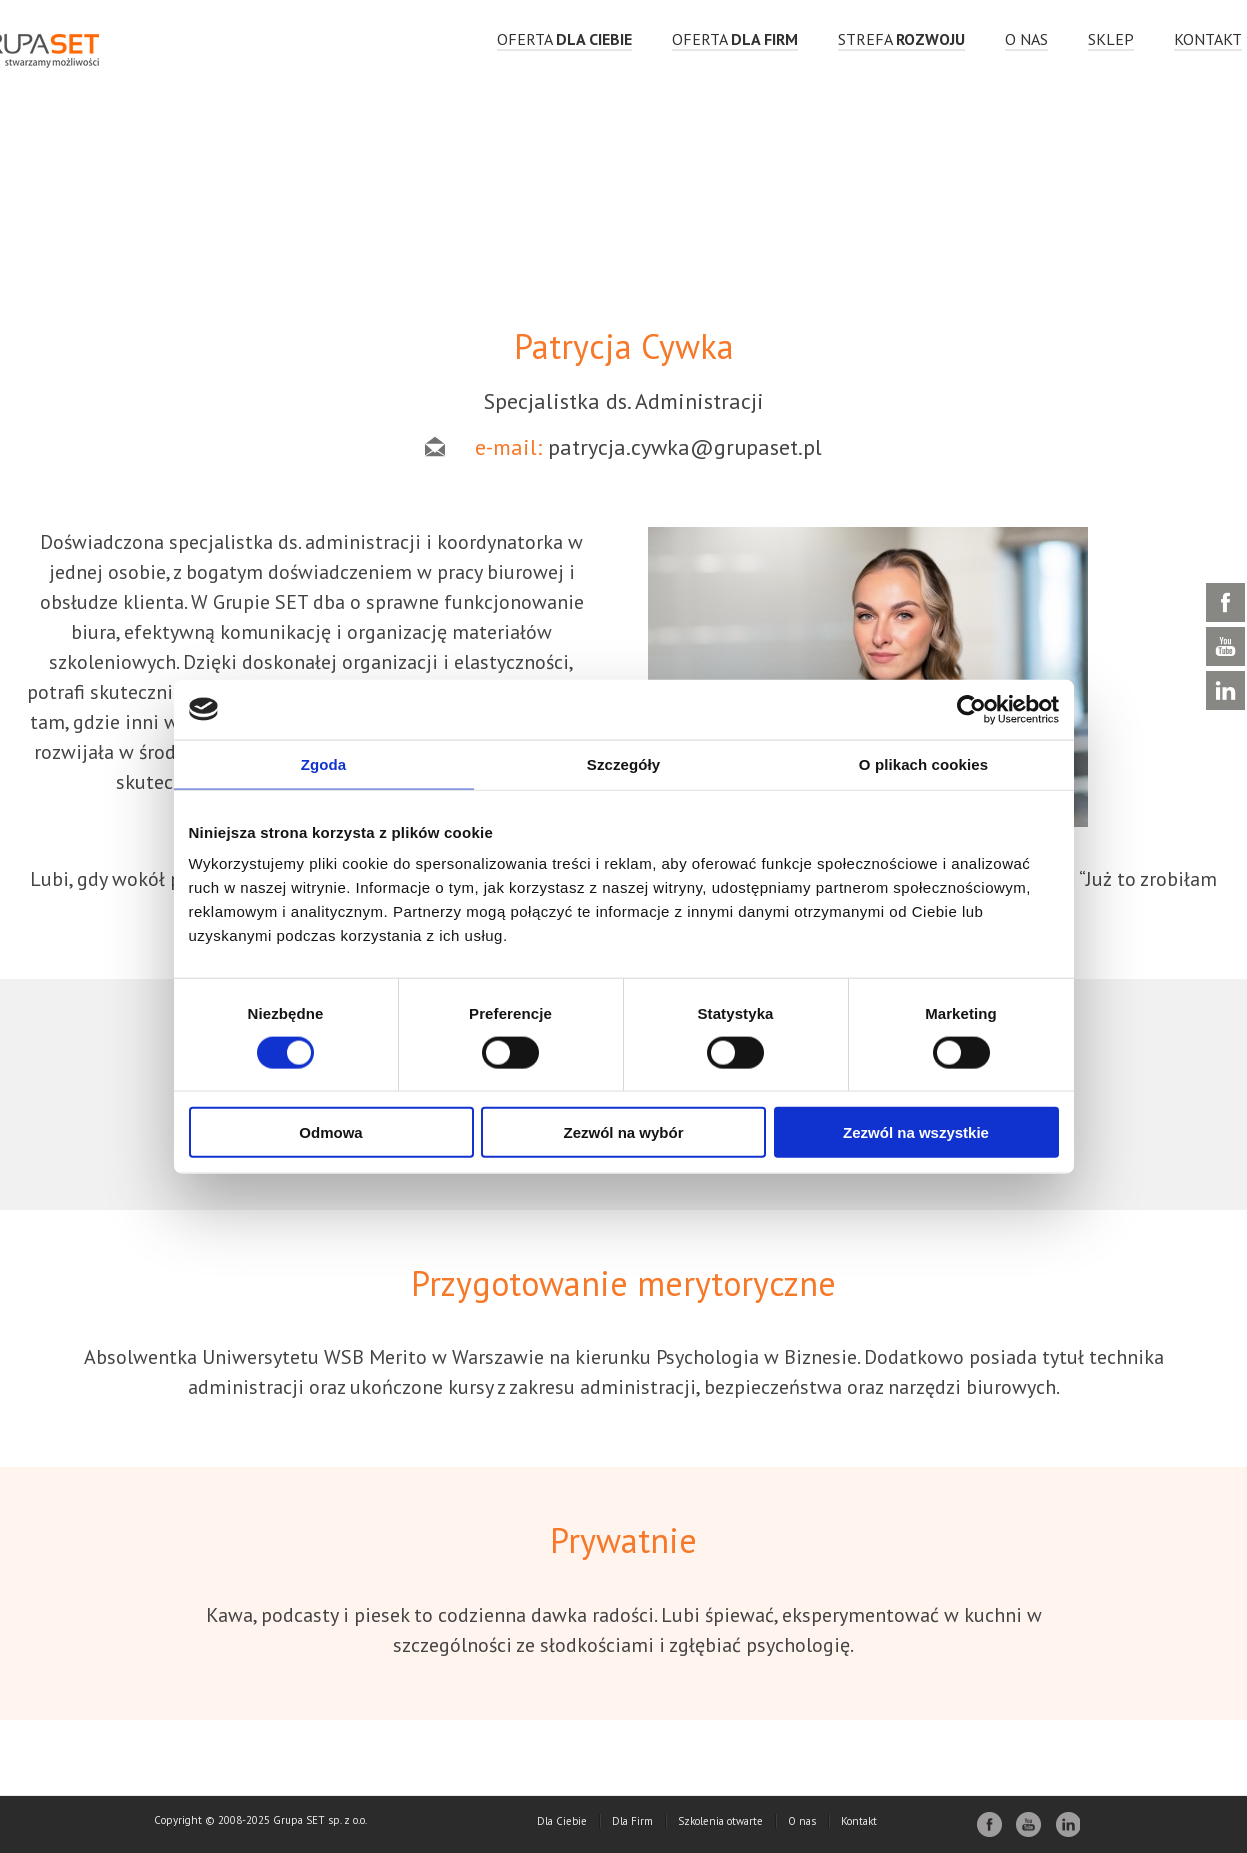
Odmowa (330, 1132)
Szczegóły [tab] (623, 763)
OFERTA (564, 39)
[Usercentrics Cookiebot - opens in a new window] (971, 709)
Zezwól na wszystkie (916, 1132)
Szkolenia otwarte (720, 1821)
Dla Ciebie (562, 1821)
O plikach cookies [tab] (923, 763)
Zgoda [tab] (324, 763)
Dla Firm (632, 1821)
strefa (901, 39)
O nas (1026, 39)
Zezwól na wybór (623, 1132)
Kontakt (1208, 39)
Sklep (1111, 39)
